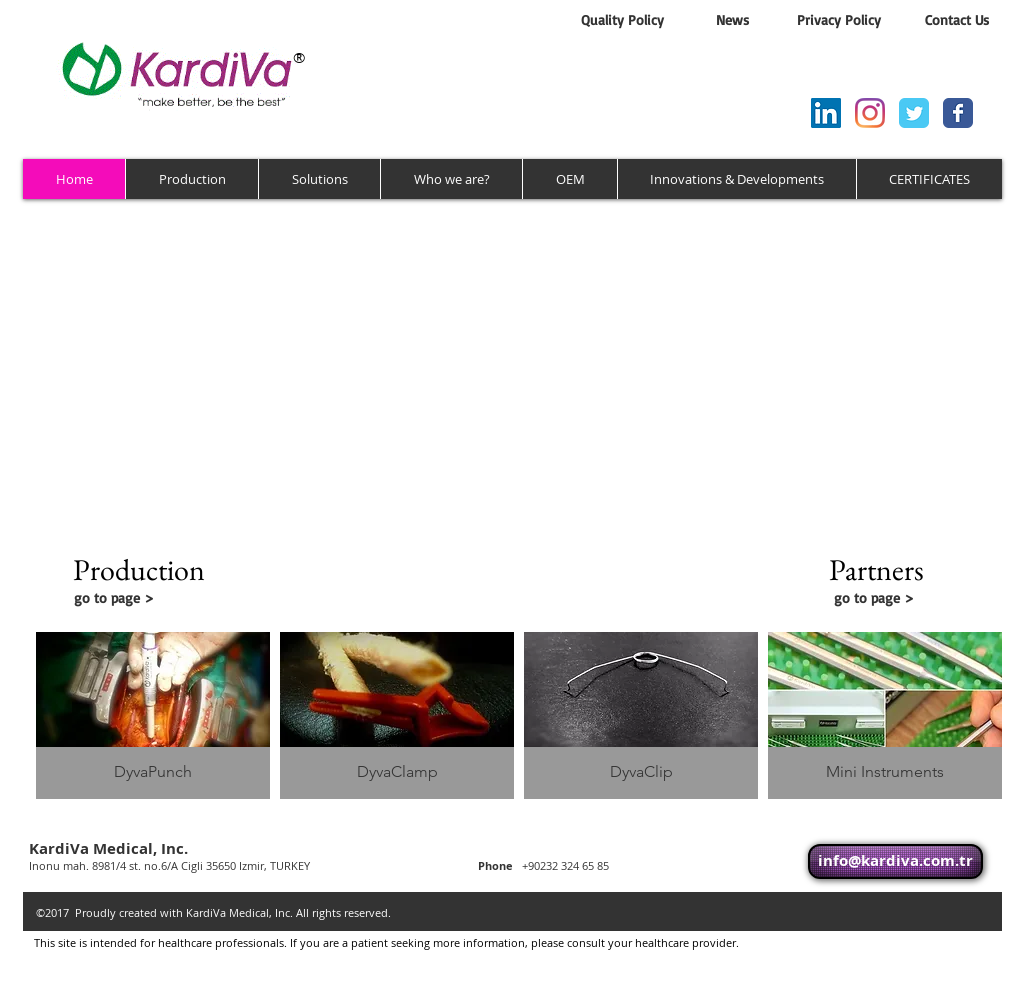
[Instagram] (870, 113)
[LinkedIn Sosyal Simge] (826, 113)
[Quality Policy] (622, 20)
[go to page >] (153, 598)
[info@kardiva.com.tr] (895, 861)
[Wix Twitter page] (914, 113)
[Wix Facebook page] (958, 113)
